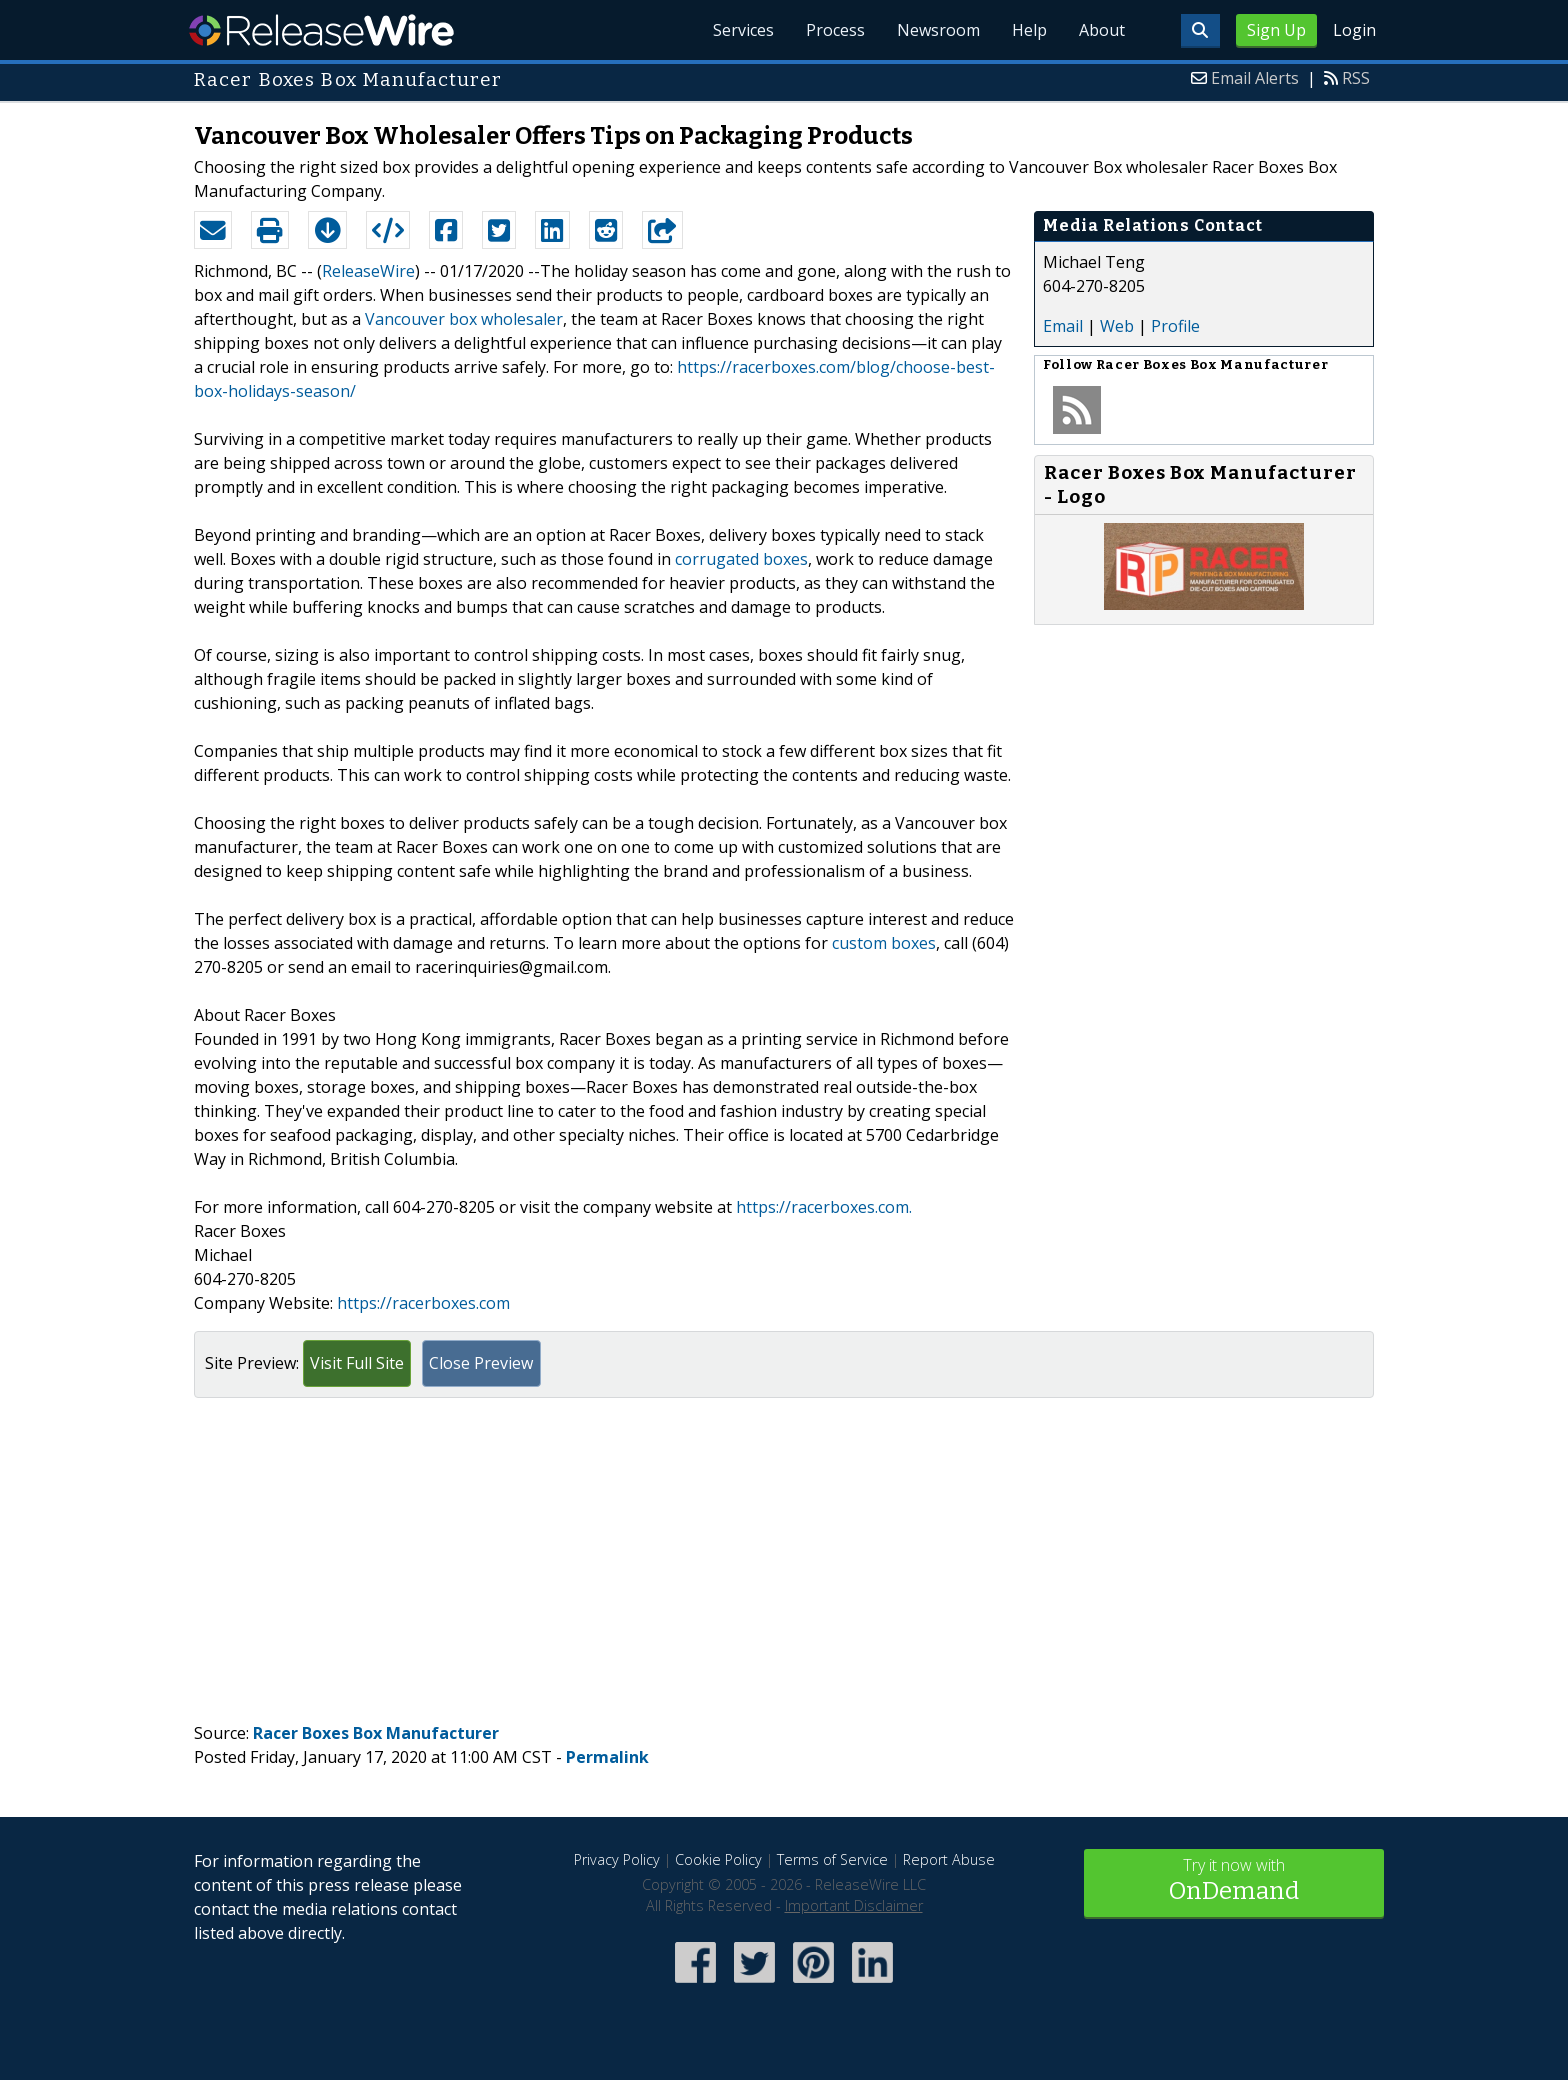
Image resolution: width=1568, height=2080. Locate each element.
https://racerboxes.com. (824, 1207)
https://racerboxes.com (423, 1303)
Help (1029, 30)
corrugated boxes (741, 559)
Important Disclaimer (854, 1905)
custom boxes (884, 943)
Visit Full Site (357, 1363)
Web (1117, 326)
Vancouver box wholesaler (464, 319)
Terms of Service (832, 1859)
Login (1354, 30)
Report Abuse (949, 1859)
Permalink (607, 1757)
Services (743, 30)
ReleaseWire (321, 30)
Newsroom (938, 30)
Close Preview (481, 1363)
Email (1063, 326)
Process (835, 30)
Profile (1175, 326)
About (1102, 30)
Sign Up (1276, 30)
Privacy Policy (617, 1859)
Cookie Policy (718, 1859)
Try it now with (1234, 1881)
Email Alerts (1255, 78)
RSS (1356, 78)
